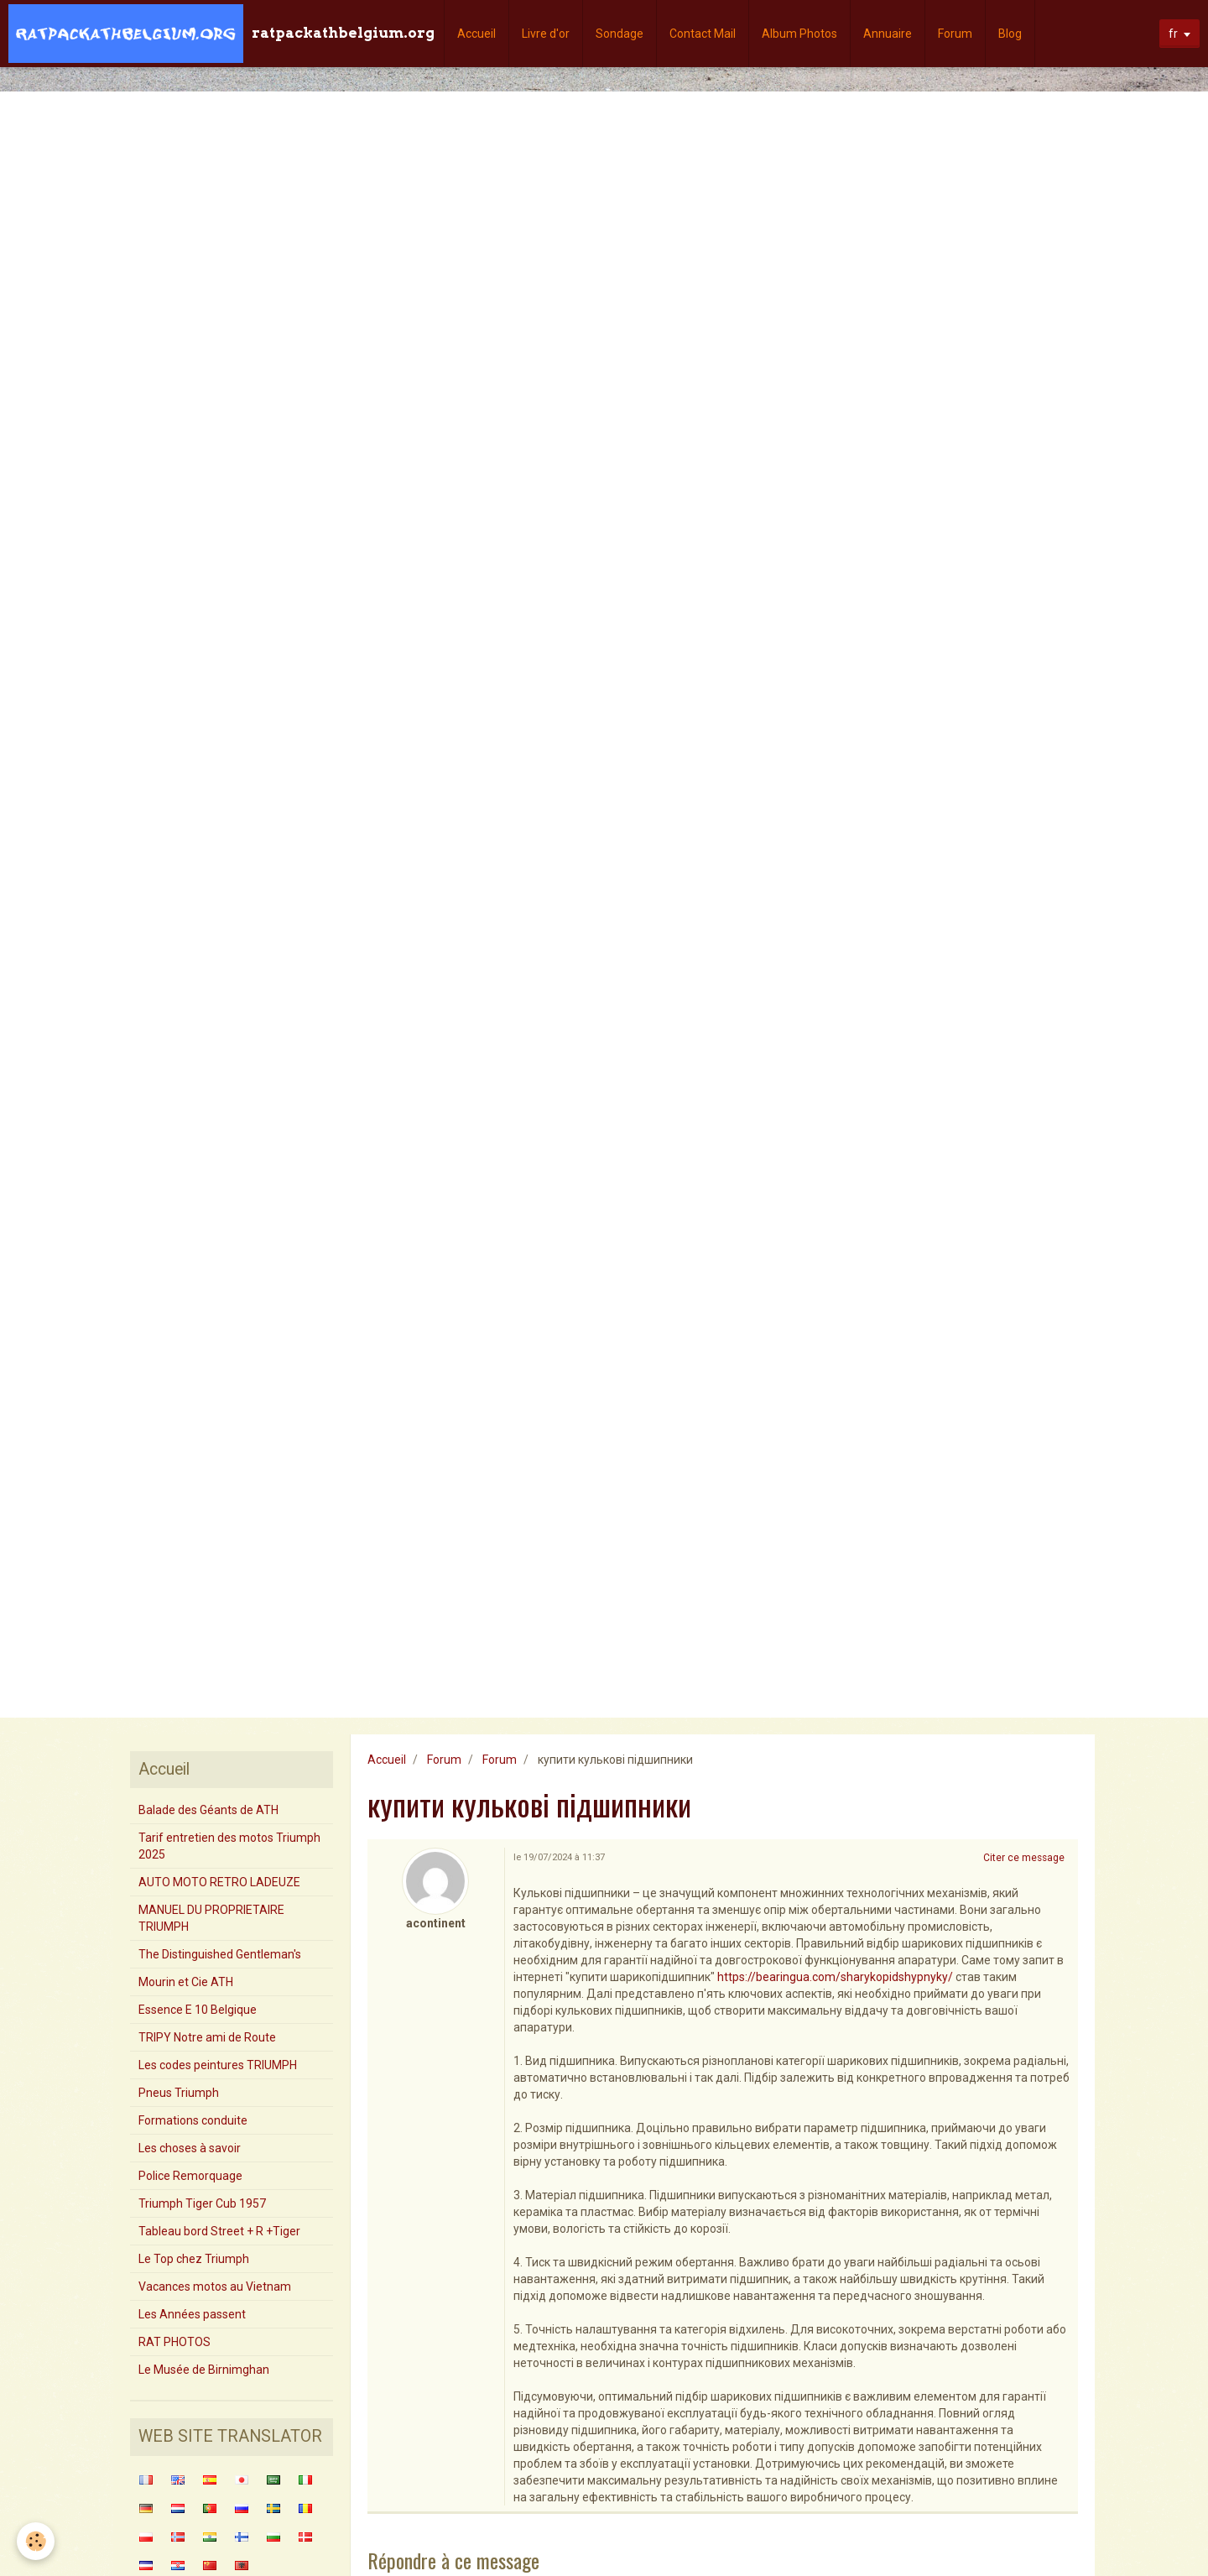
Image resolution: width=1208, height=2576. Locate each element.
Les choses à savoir (189, 2148)
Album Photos (799, 33)
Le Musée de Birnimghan (203, 2369)
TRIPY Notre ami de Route (207, 2037)
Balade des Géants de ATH (208, 1810)
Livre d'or (546, 33)
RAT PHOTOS (174, 2342)
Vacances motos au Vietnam (214, 2286)
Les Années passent (192, 2314)
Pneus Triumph (178, 2092)
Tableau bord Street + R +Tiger (219, 2231)
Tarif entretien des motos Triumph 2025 (229, 1846)
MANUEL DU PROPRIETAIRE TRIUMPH (211, 1918)
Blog (1010, 33)
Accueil (476, 33)
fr (1173, 33)
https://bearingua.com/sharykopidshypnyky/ (835, 1977)
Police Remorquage (190, 2175)
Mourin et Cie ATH (185, 1982)
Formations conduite (192, 2120)
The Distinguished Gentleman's (219, 1954)
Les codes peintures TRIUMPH (217, 2065)
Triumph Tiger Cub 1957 (202, 2203)
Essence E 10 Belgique (197, 2009)
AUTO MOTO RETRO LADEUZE (219, 1882)
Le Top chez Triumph (193, 2259)
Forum (955, 33)
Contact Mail (702, 33)
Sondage (619, 33)
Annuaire (887, 33)
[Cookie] (36, 2541)
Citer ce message (1024, 1858)
